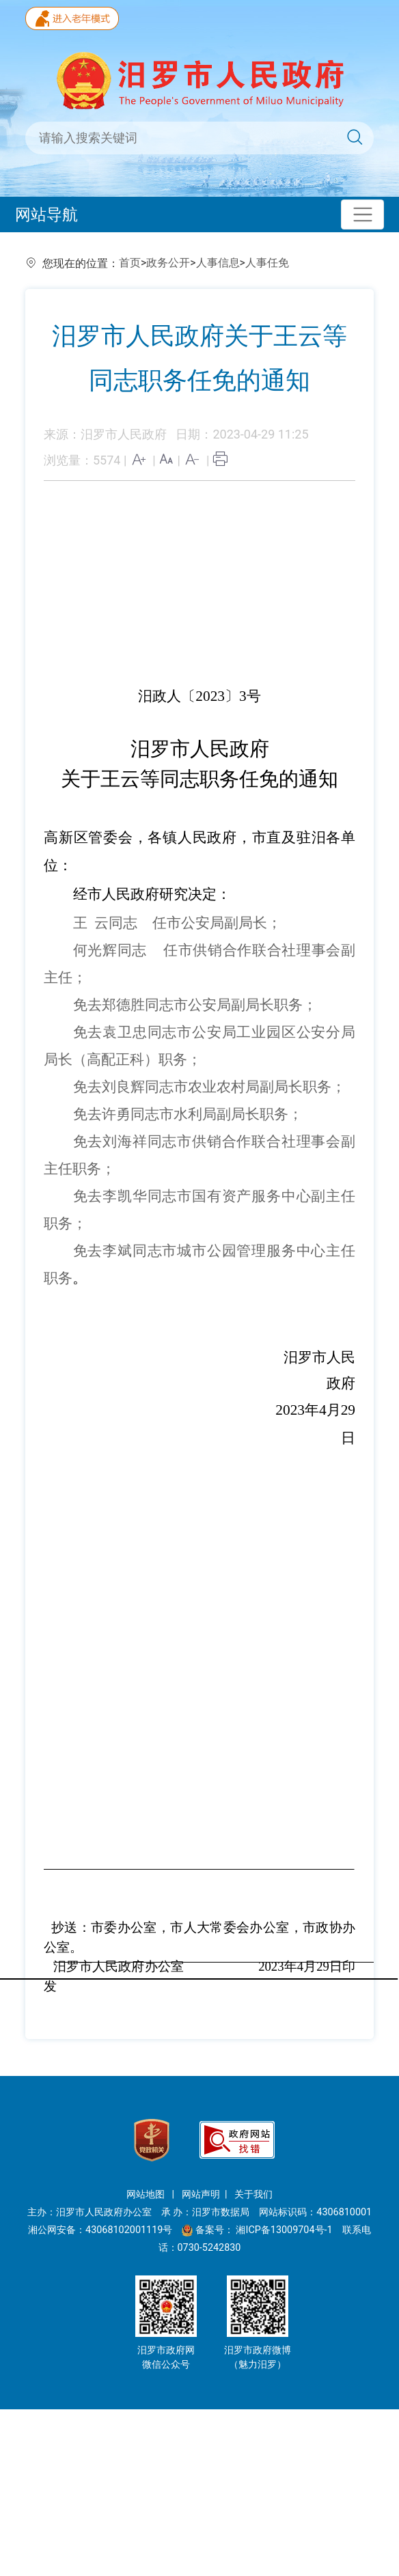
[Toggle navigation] (362, 214)
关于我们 (253, 2194)
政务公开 (168, 262)
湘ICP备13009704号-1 (285, 2230)
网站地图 (146, 2194)
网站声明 (201, 2194)
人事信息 (218, 262)
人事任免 (267, 262)
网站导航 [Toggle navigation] (46, 214)
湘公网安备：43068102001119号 (100, 2230)
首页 (130, 262)
